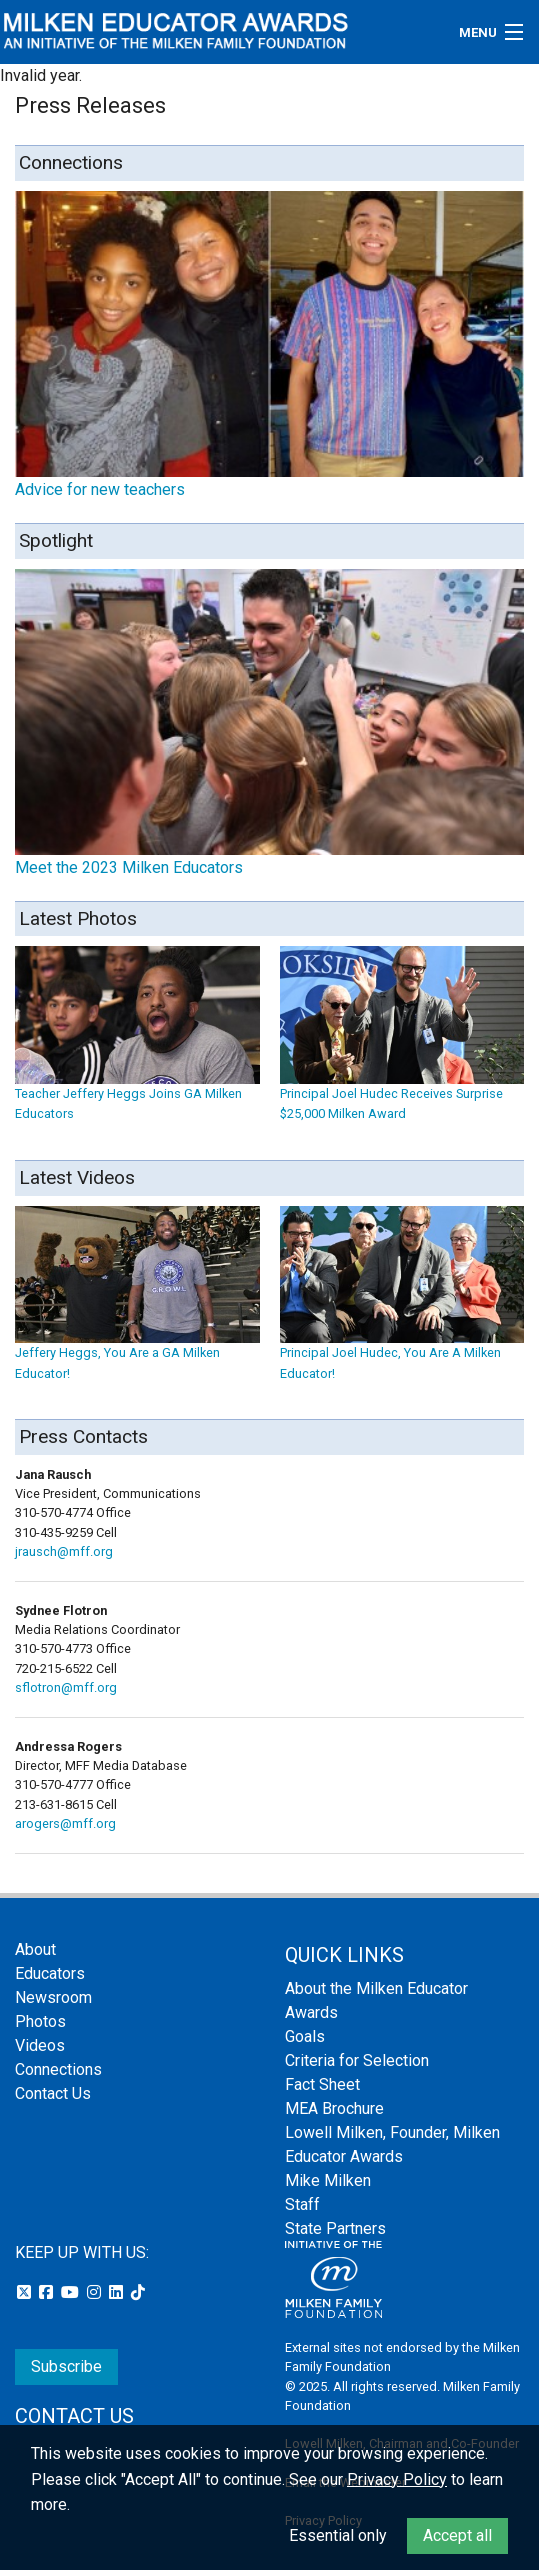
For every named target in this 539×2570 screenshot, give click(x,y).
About (35, 1949)
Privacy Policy (397, 2479)
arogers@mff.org (65, 1823)
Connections (58, 2069)
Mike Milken (328, 2180)
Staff (302, 2204)
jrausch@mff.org (64, 1551)
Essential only (338, 2535)
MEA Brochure (334, 2108)
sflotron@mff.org (66, 1687)
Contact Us (53, 2093)
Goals (305, 2036)
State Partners (335, 2228)
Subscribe (66, 2366)
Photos (40, 2021)
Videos (40, 2045)
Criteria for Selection (357, 2060)
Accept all (457, 2535)
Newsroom (53, 1997)
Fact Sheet (322, 2084)
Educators (50, 1973)
